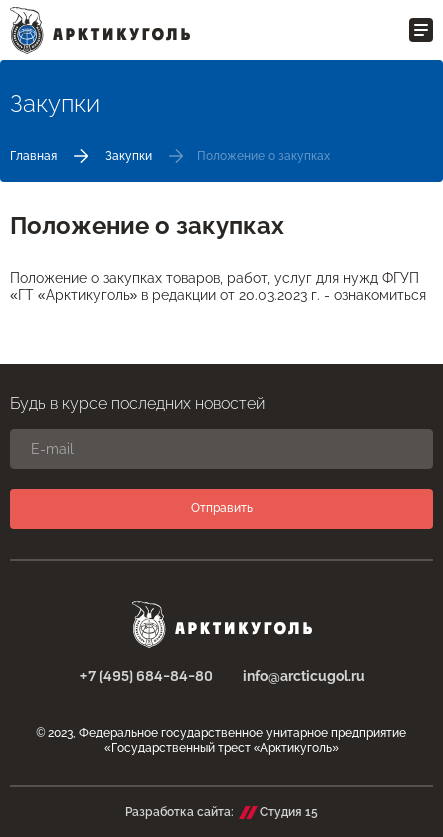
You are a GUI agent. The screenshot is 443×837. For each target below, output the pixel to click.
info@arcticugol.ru (304, 676)
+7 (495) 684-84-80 (146, 677)
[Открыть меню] (421, 30)
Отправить (222, 508)
